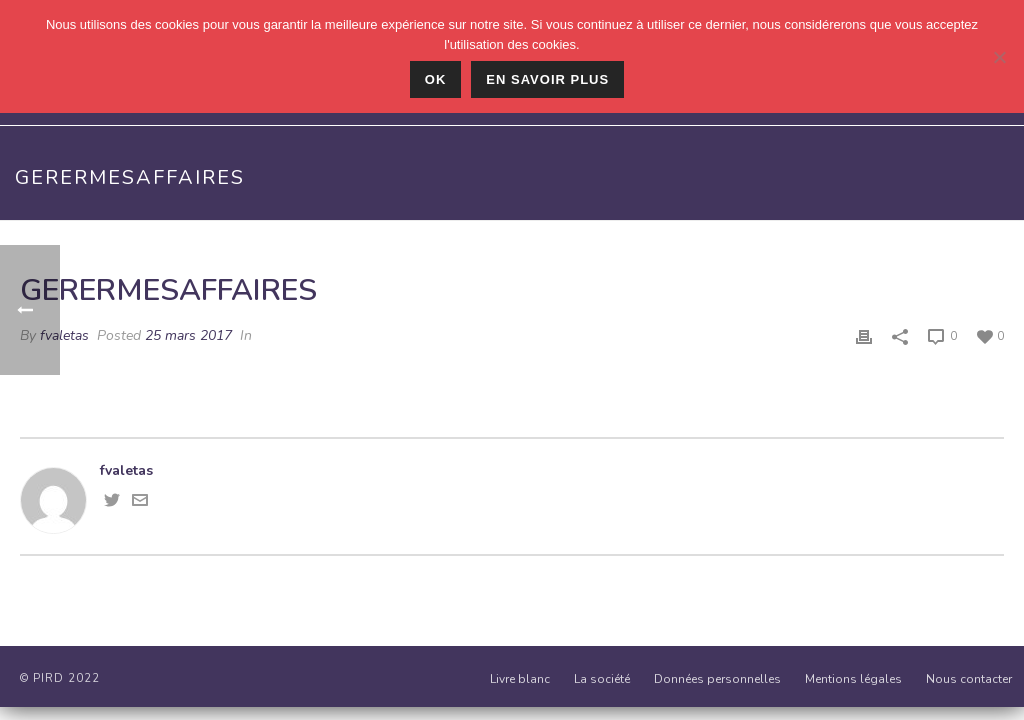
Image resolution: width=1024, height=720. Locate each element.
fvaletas (64, 335)
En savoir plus (547, 79)
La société (602, 679)
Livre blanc (520, 679)
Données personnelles (717, 679)
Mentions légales (853, 679)
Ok (436, 79)
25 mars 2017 (188, 335)
